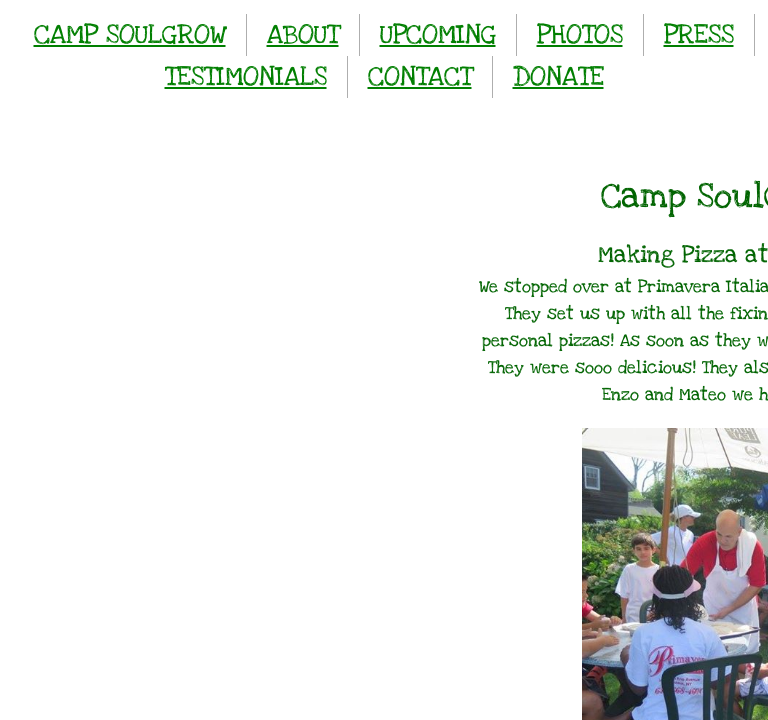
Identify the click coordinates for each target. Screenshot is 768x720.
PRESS (699, 34)
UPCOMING (438, 34)
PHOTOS (580, 34)
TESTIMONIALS (246, 76)
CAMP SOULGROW (130, 34)
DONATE (558, 76)
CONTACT (420, 76)
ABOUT (303, 34)
